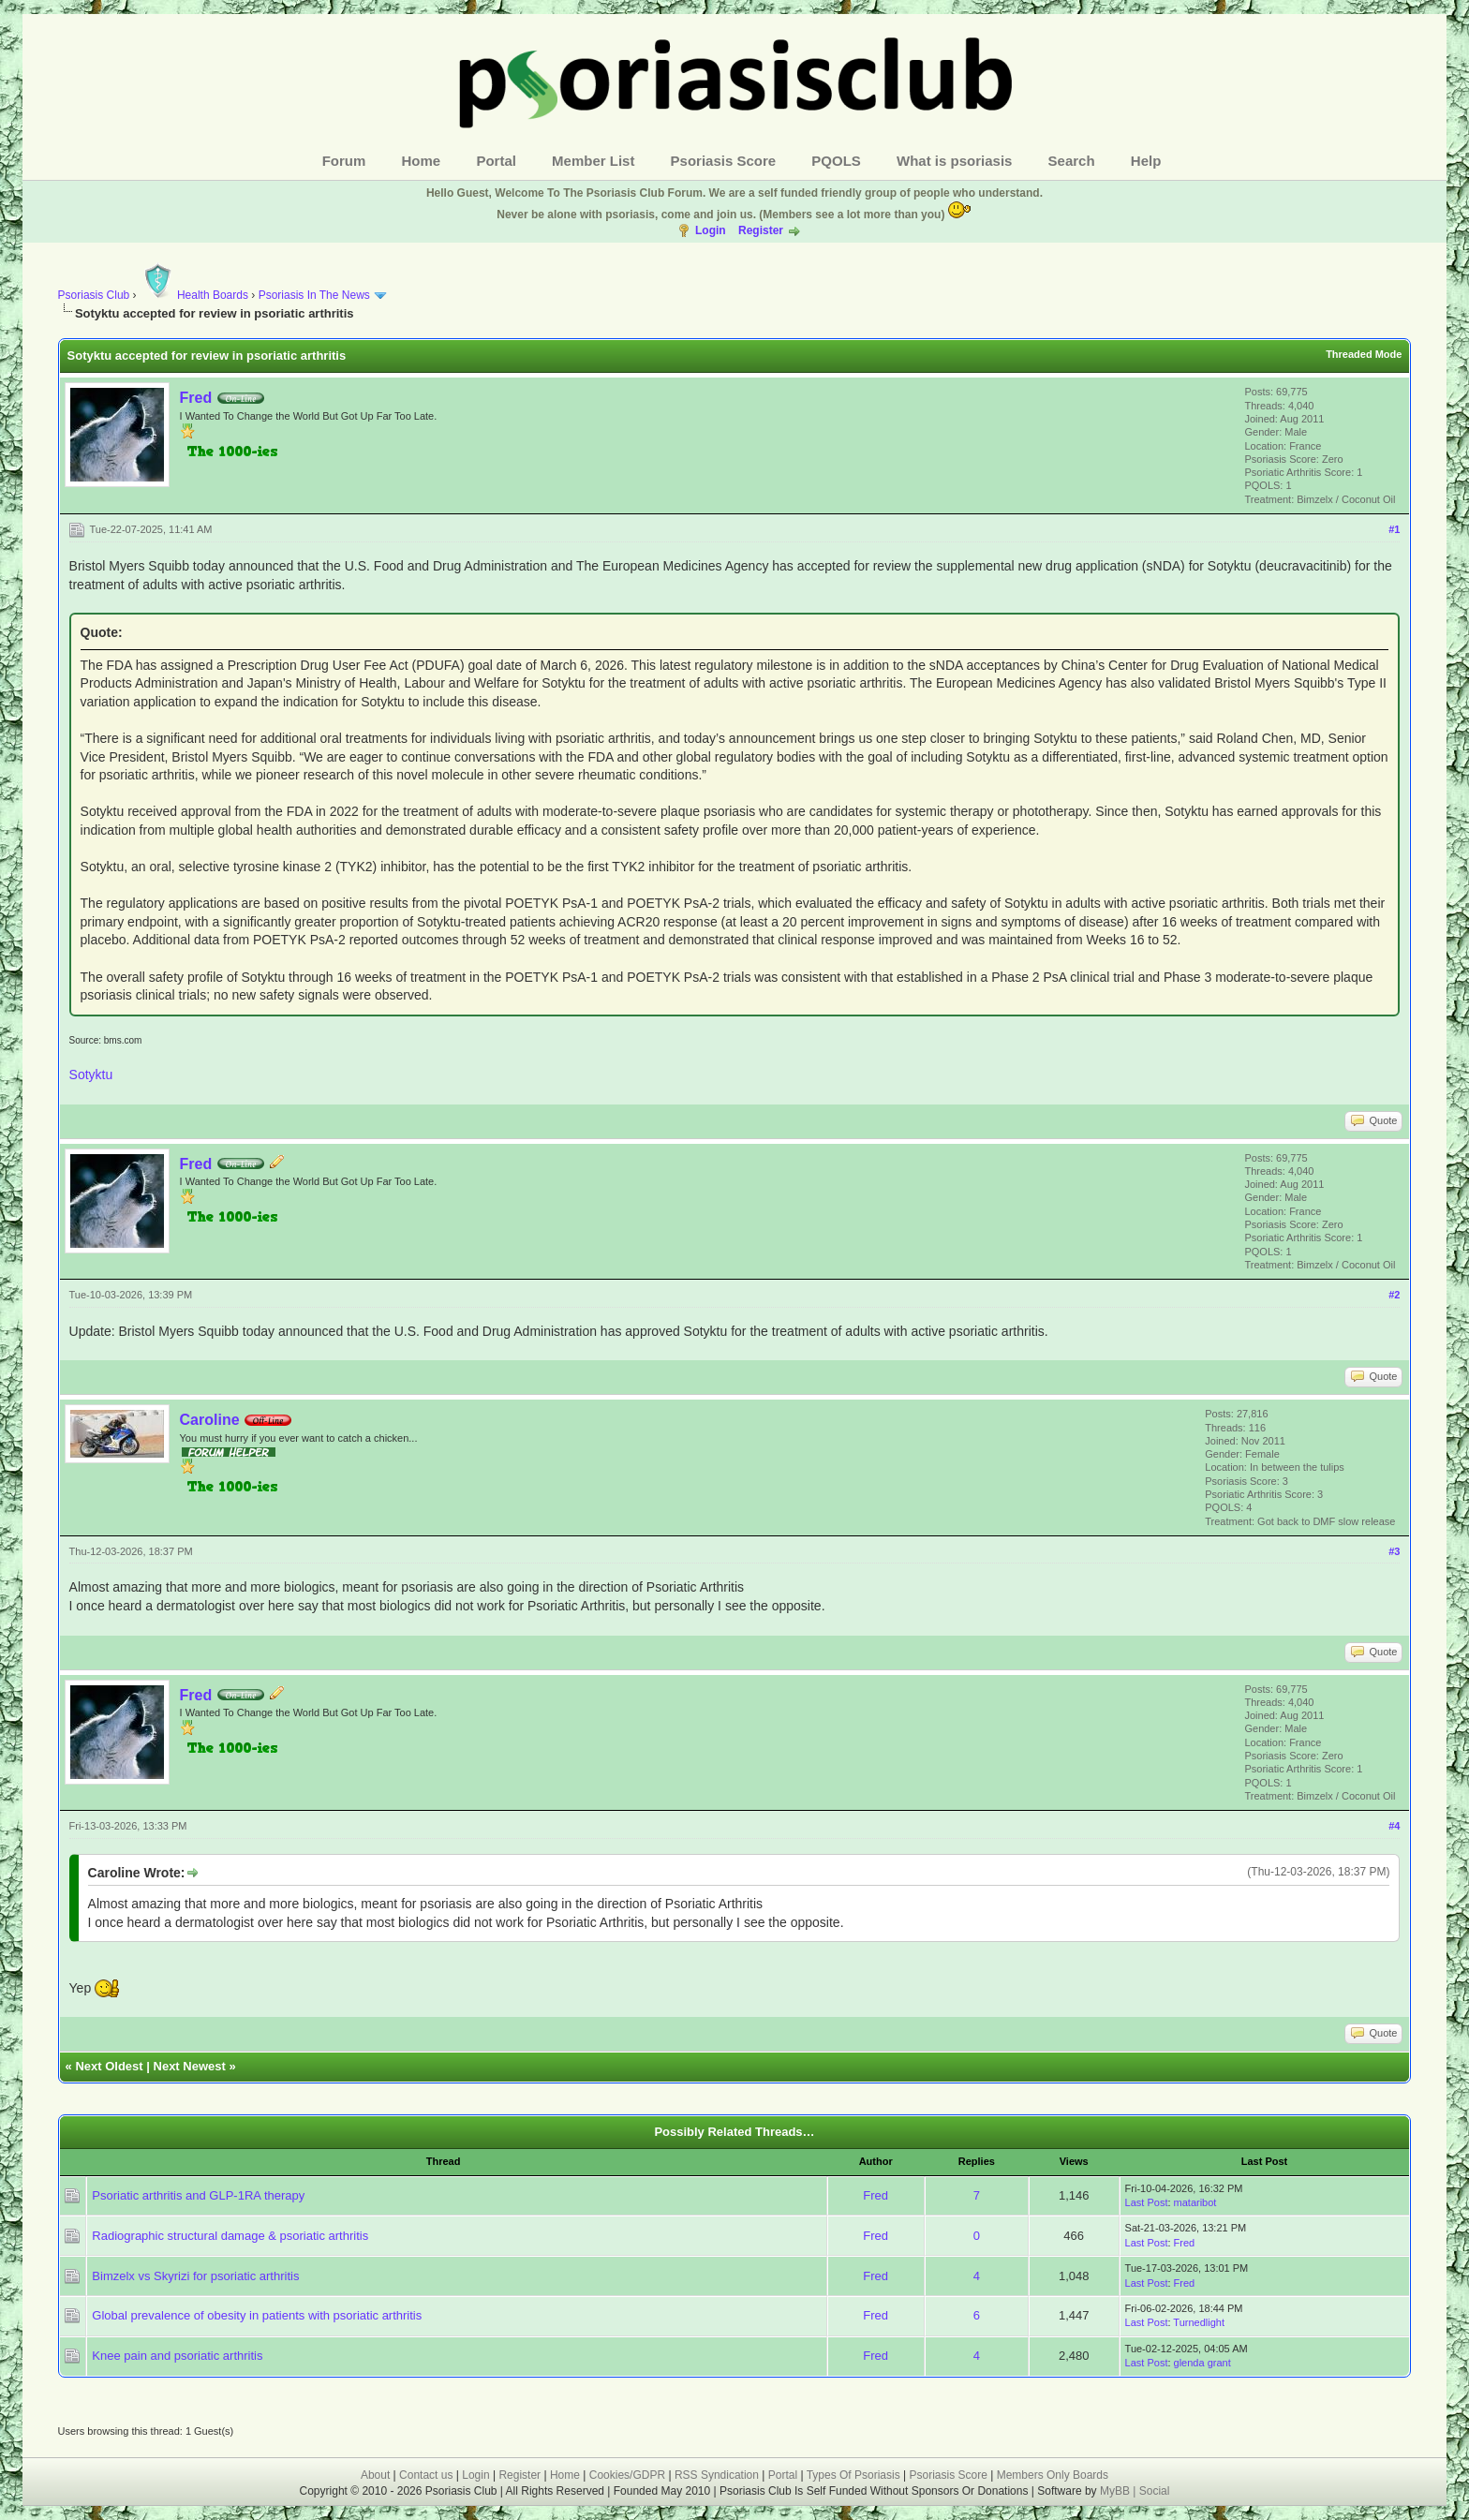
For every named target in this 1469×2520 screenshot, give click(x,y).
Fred (196, 398)
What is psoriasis (954, 161)
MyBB (1116, 2491)
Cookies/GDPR (627, 2475)
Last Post (1146, 2202)
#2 (1394, 1294)
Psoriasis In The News (314, 295)
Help (1146, 161)
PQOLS (836, 161)
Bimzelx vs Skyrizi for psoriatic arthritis (195, 2276)
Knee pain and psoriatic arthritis (177, 2356)
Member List (593, 161)
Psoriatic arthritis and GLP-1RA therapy (198, 2195)
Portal (496, 161)
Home (421, 161)
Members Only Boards (1052, 2475)
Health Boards (194, 295)
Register (760, 230)
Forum (344, 161)
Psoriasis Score (724, 161)
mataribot (1195, 2202)
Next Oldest (108, 2066)
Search (1071, 161)
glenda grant (1202, 2362)
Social (1154, 2491)
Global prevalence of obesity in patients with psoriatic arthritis (257, 2315)
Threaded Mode (1364, 354)
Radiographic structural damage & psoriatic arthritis (230, 2236)
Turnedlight (1198, 2322)
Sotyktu (91, 1074)
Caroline (210, 1420)
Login (710, 230)
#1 (1394, 529)
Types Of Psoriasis (853, 2475)
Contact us (426, 2475)
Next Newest (190, 2066)
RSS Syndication (717, 2475)
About (375, 2475)
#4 (1394, 1825)
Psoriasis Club (94, 295)
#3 (1394, 1551)
